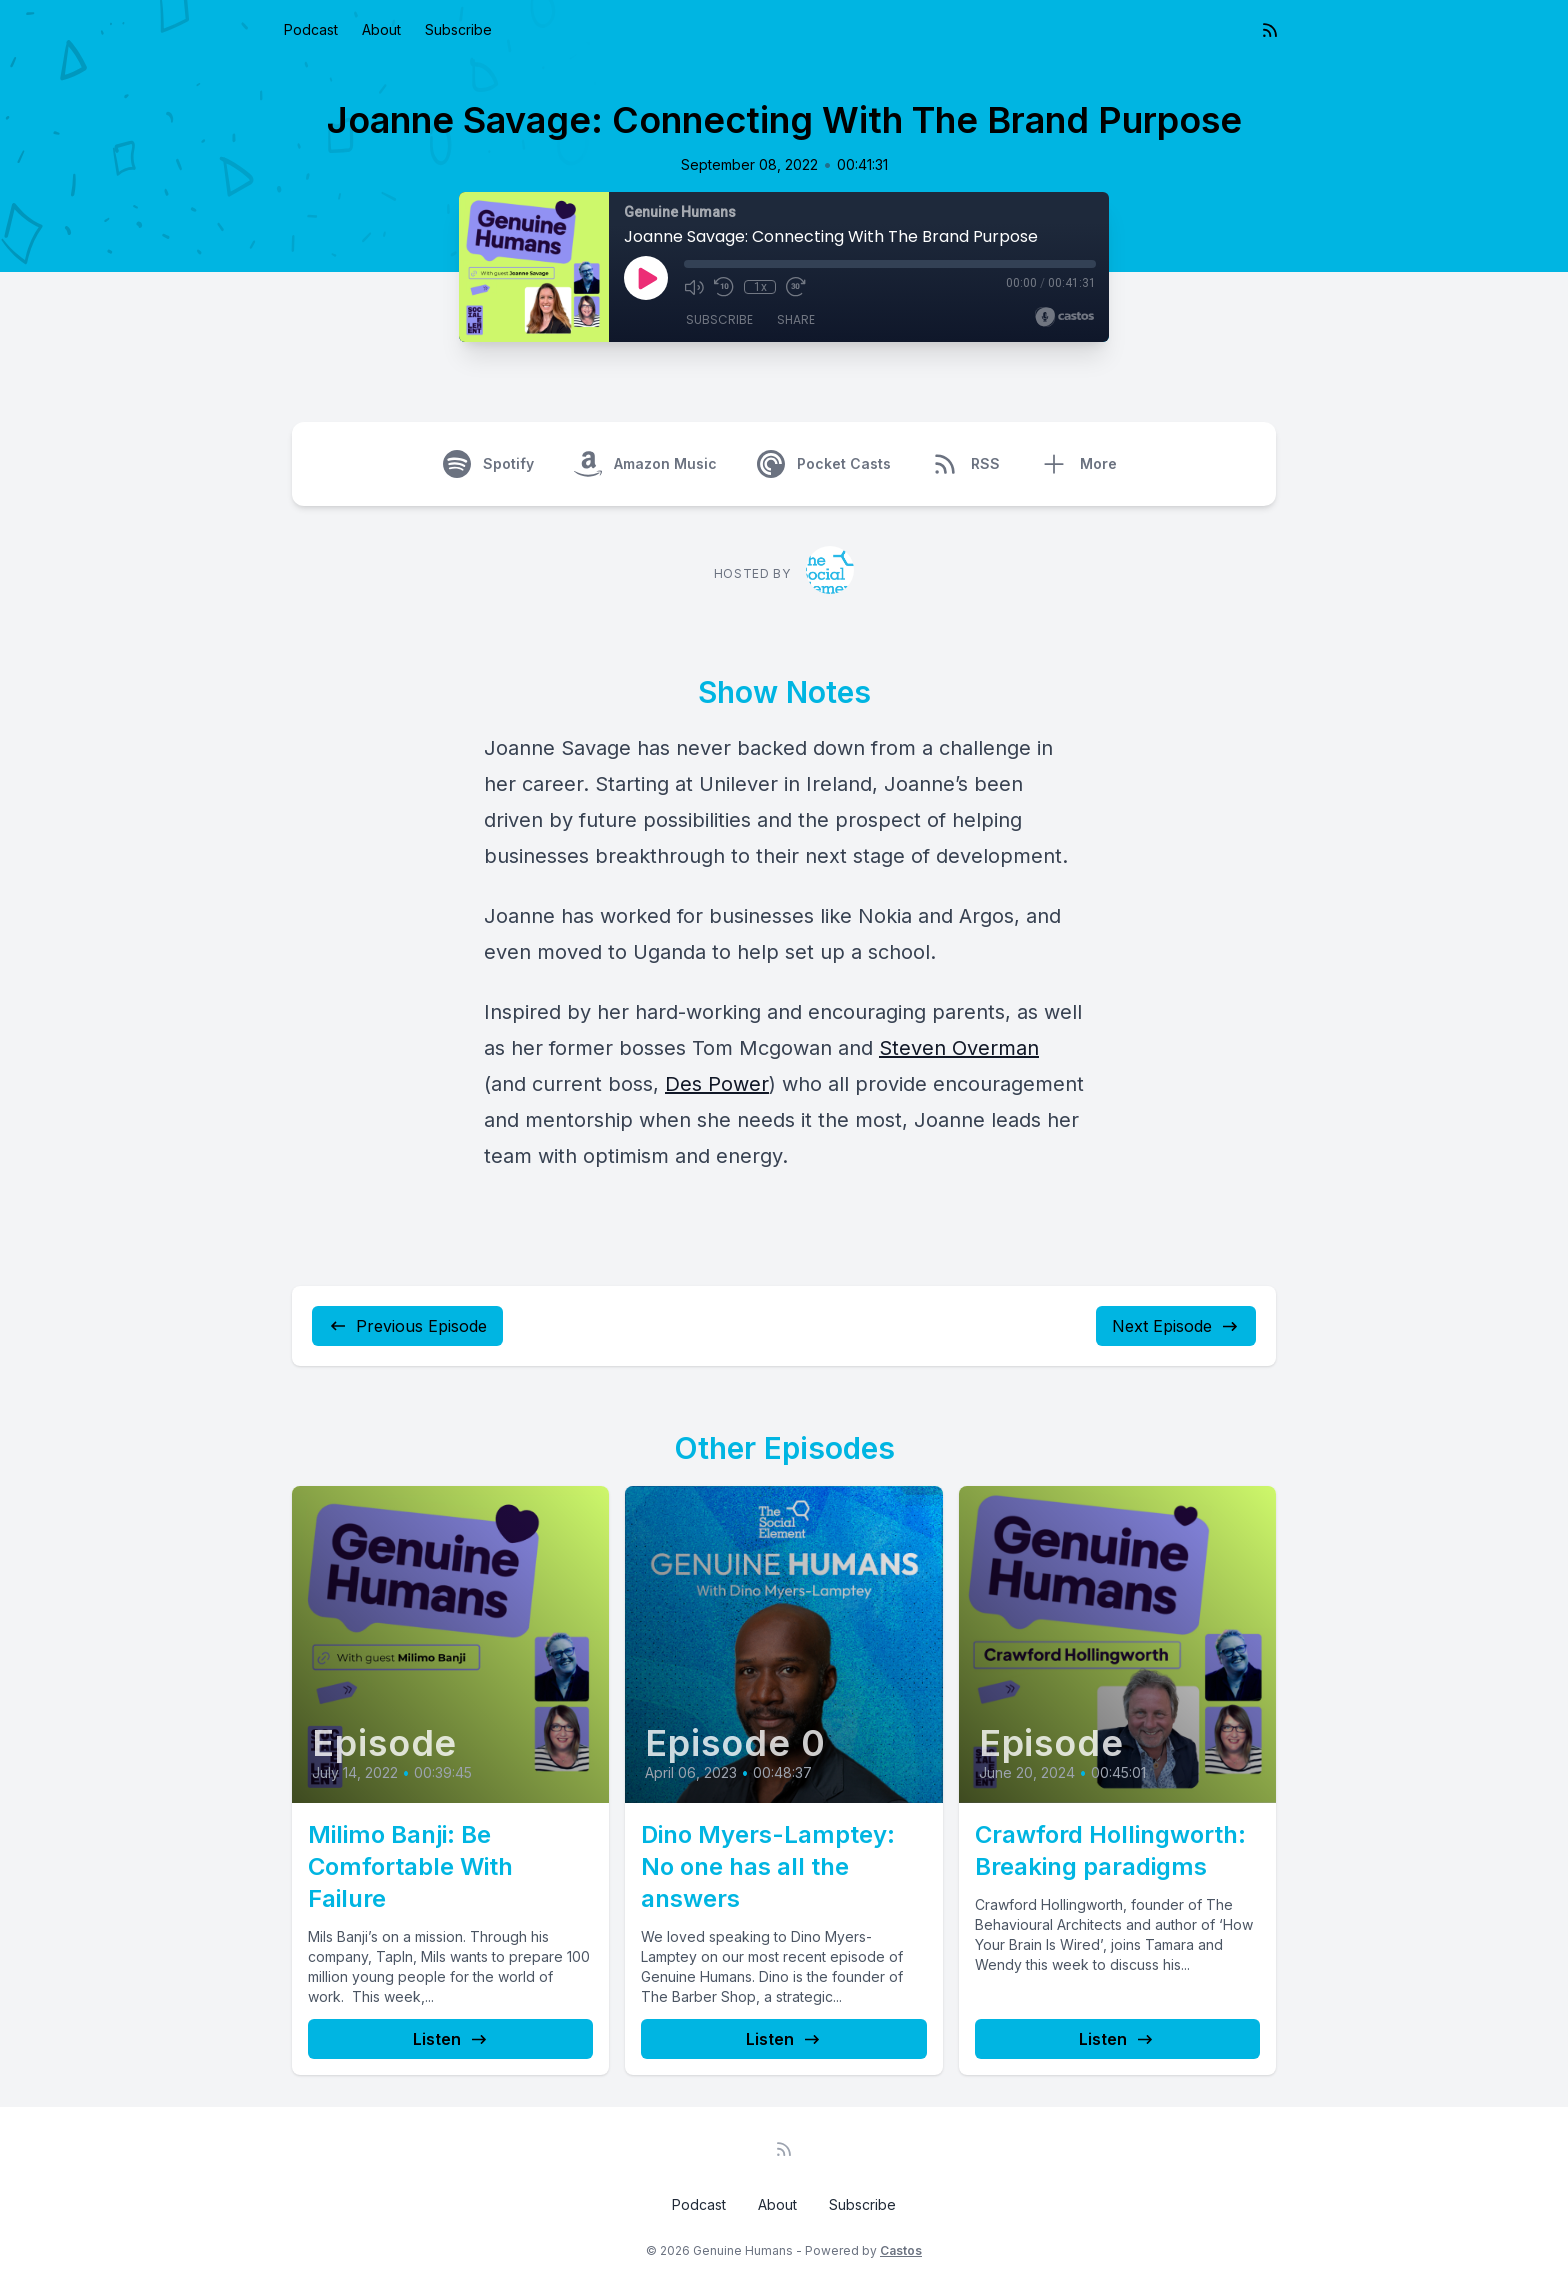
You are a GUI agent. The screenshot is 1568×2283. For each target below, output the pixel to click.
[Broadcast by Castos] (1064, 317)
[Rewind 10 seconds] (724, 287)
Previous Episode (407, 1326)
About (381, 29)
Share (796, 319)
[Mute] (694, 287)
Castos (901, 2250)
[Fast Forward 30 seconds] (796, 287)
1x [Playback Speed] (760, 287)
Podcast (311, 29)
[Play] (646, 278)
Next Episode (1176, 1326)
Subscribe (458, 29)
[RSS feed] (1270, 30)
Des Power (717, 1084)
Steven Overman (959, 1048)
